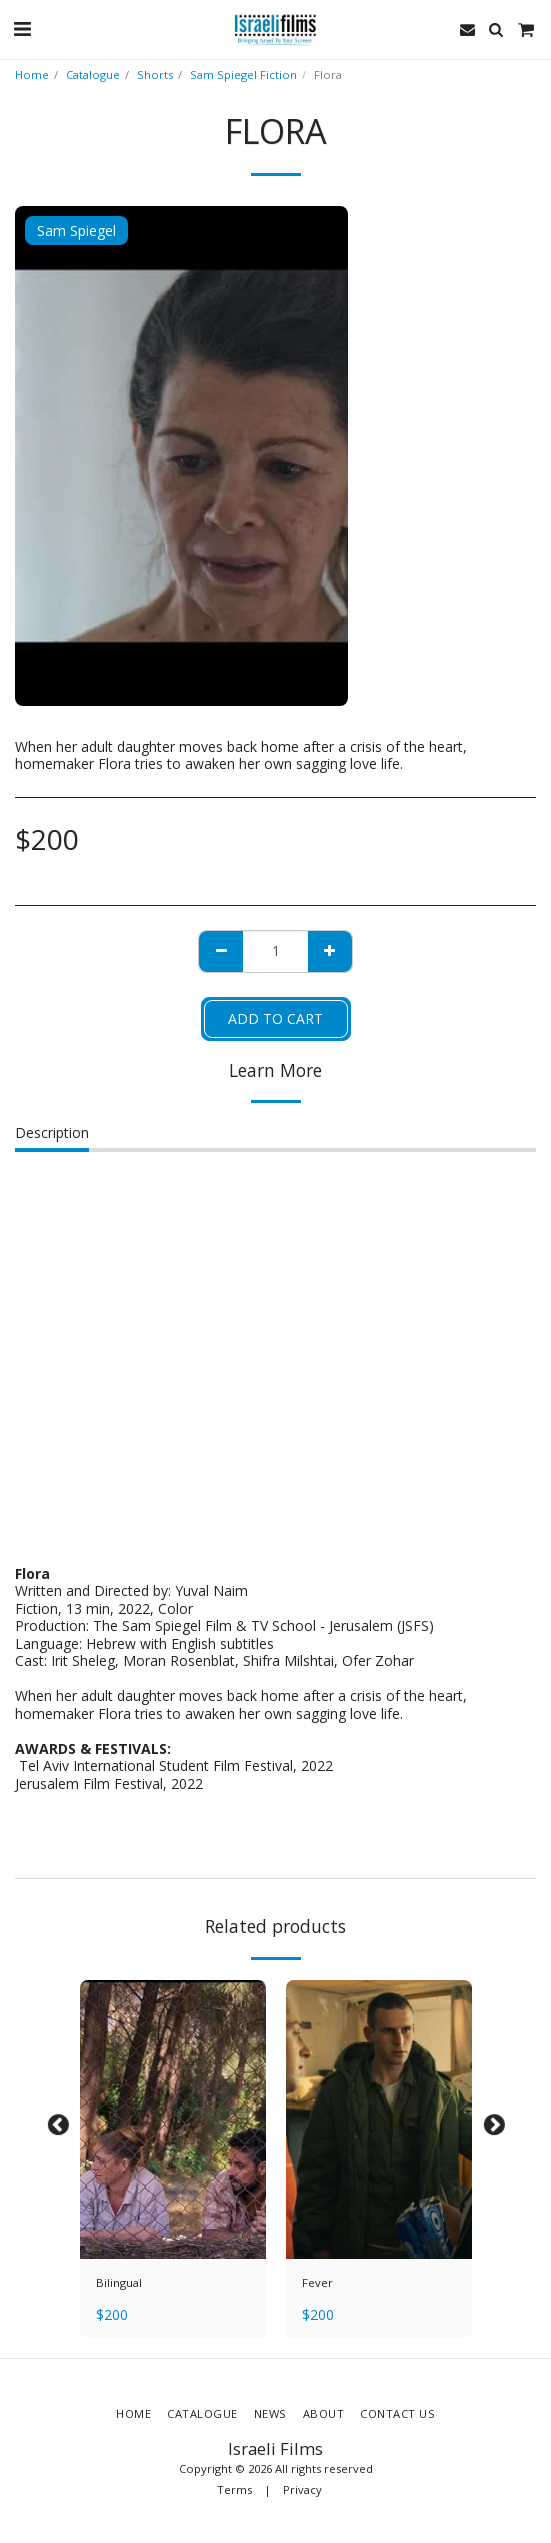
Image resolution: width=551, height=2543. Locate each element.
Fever (317, 2282)
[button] (22, 28)
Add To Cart (275, 1018)
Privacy (302, 2489)
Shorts (155, 74)
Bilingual (119, 2282)
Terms (234, 2489)
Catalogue (93, 74)
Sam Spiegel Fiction (243, 74)
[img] (173, 2119)
